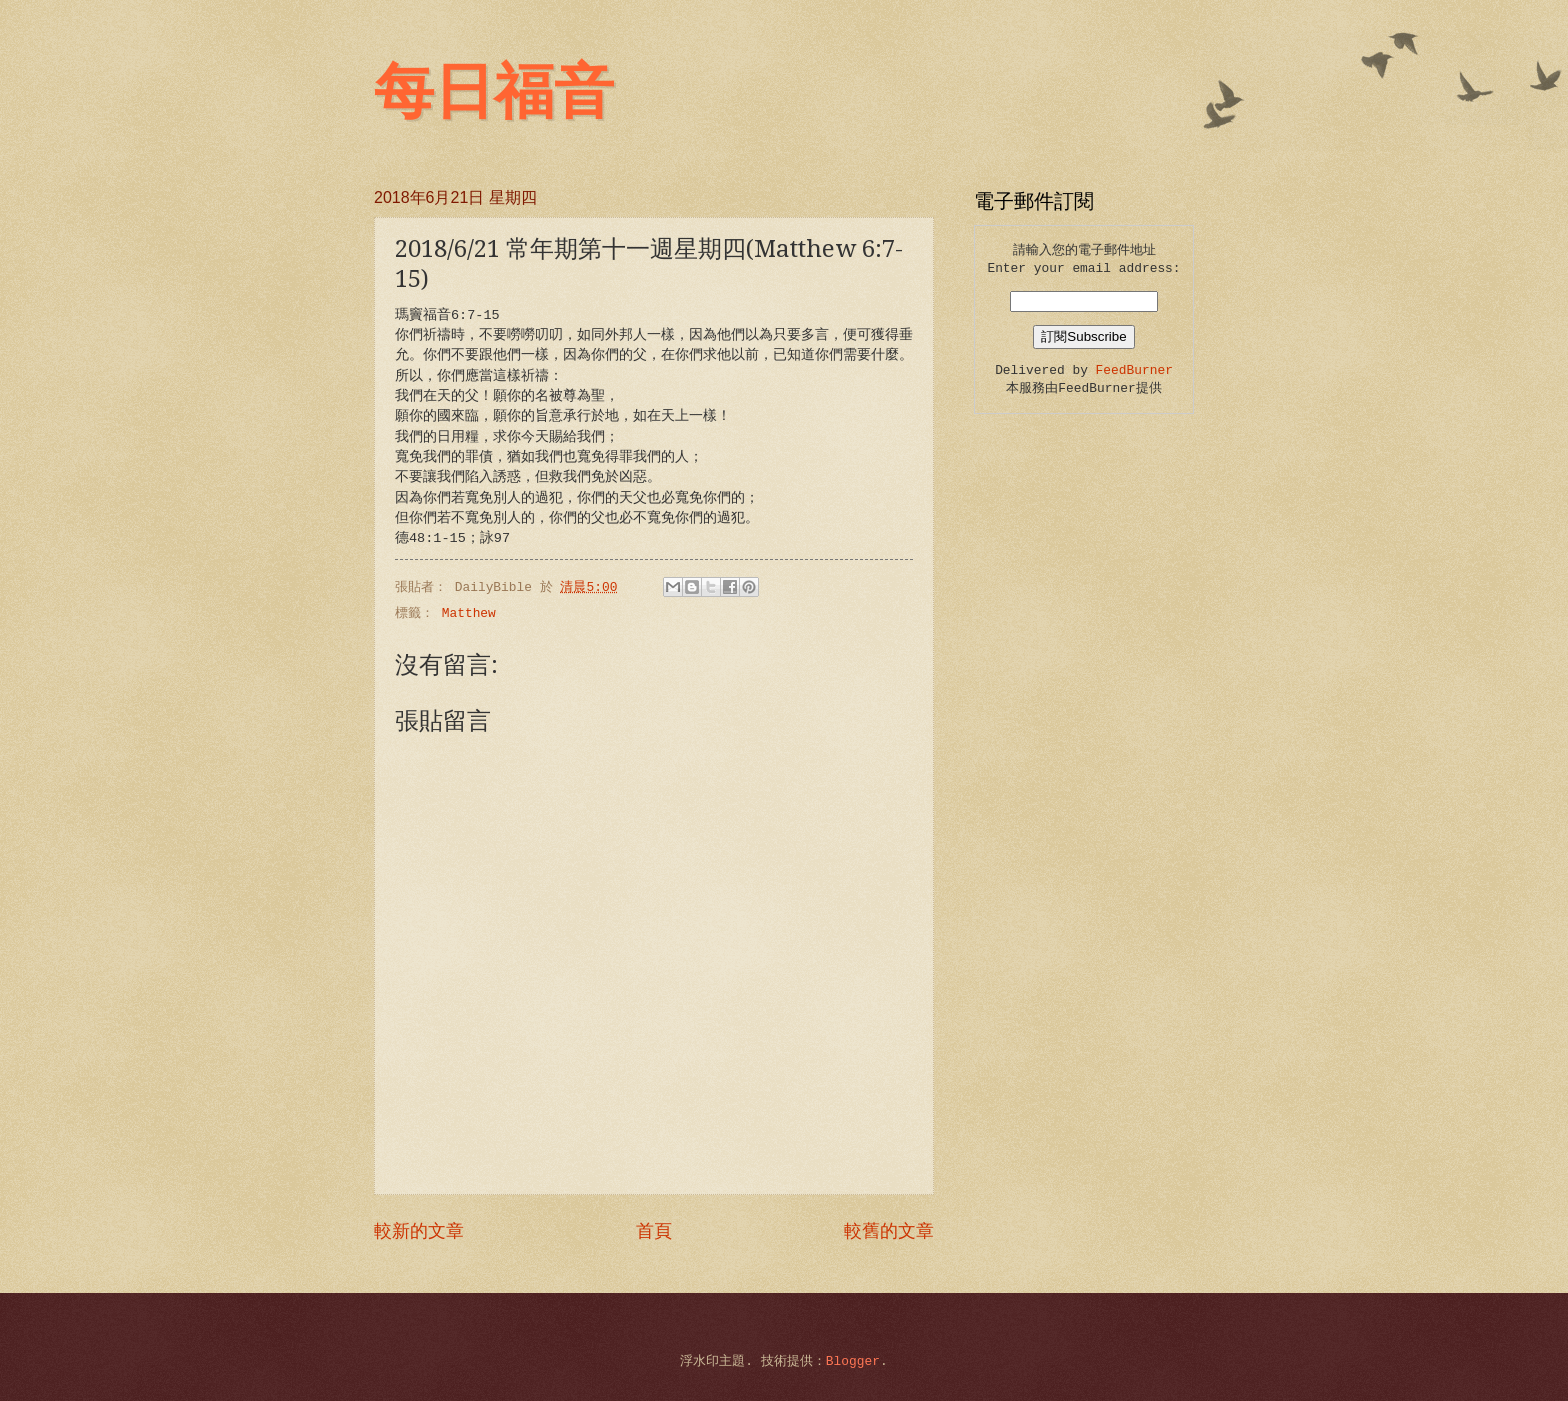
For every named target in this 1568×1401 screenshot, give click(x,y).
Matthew (469, 613)
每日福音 (494, 92)
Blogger (853, 1361)
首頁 (654, 1232)
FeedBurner (1134, 370)
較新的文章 (419, 1232)
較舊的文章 (889, 1232)
